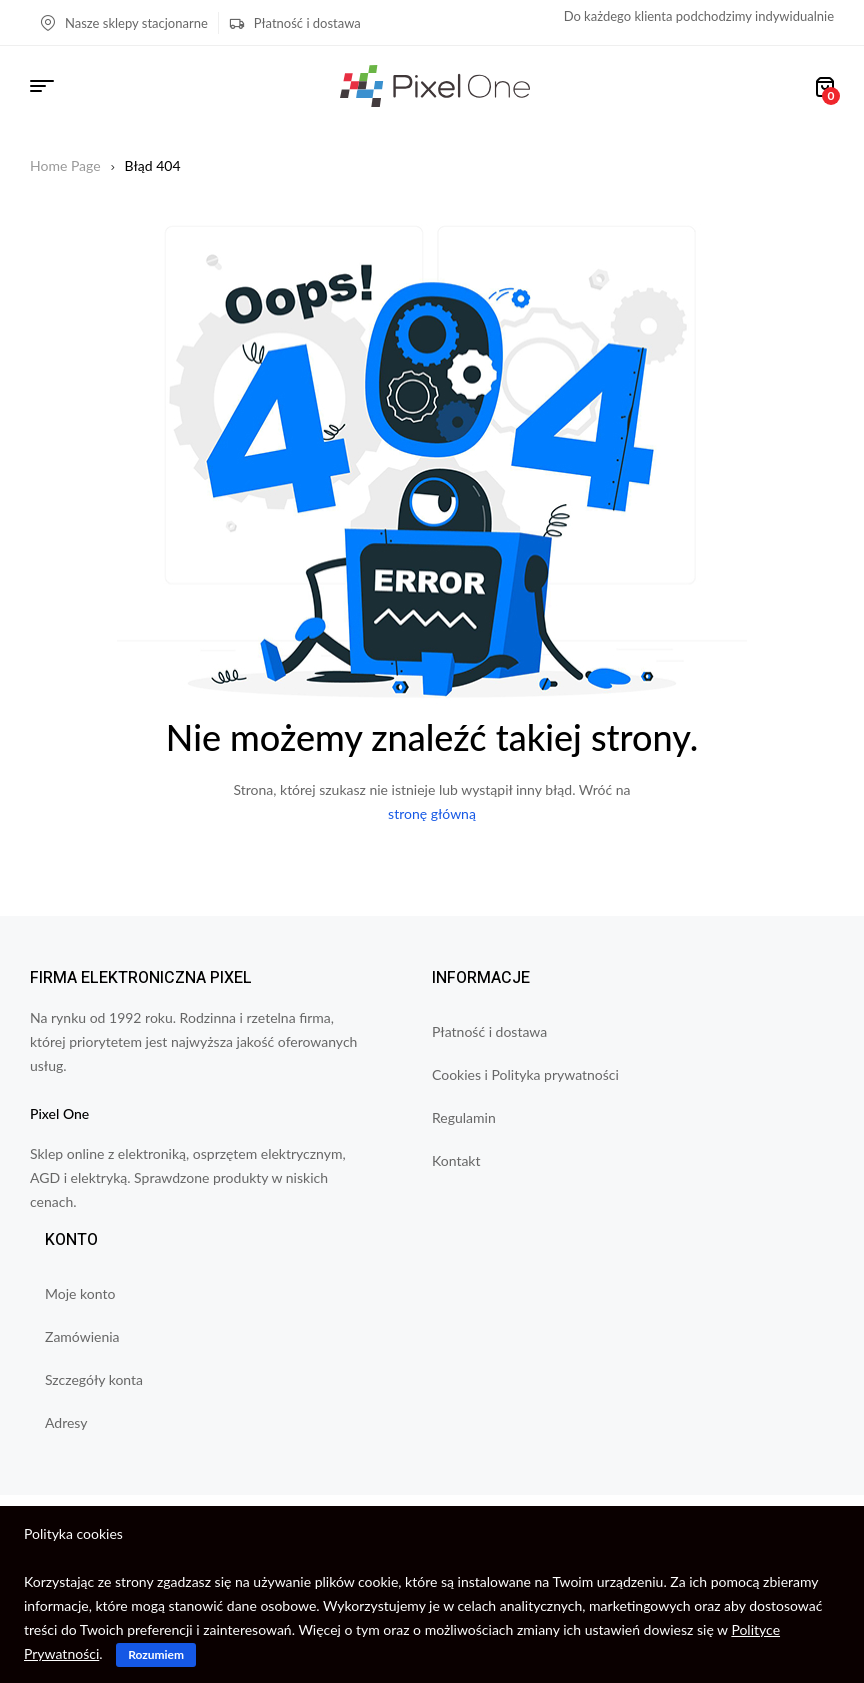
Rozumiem (156, 1654)
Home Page (65, 165)
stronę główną (432, 813)
